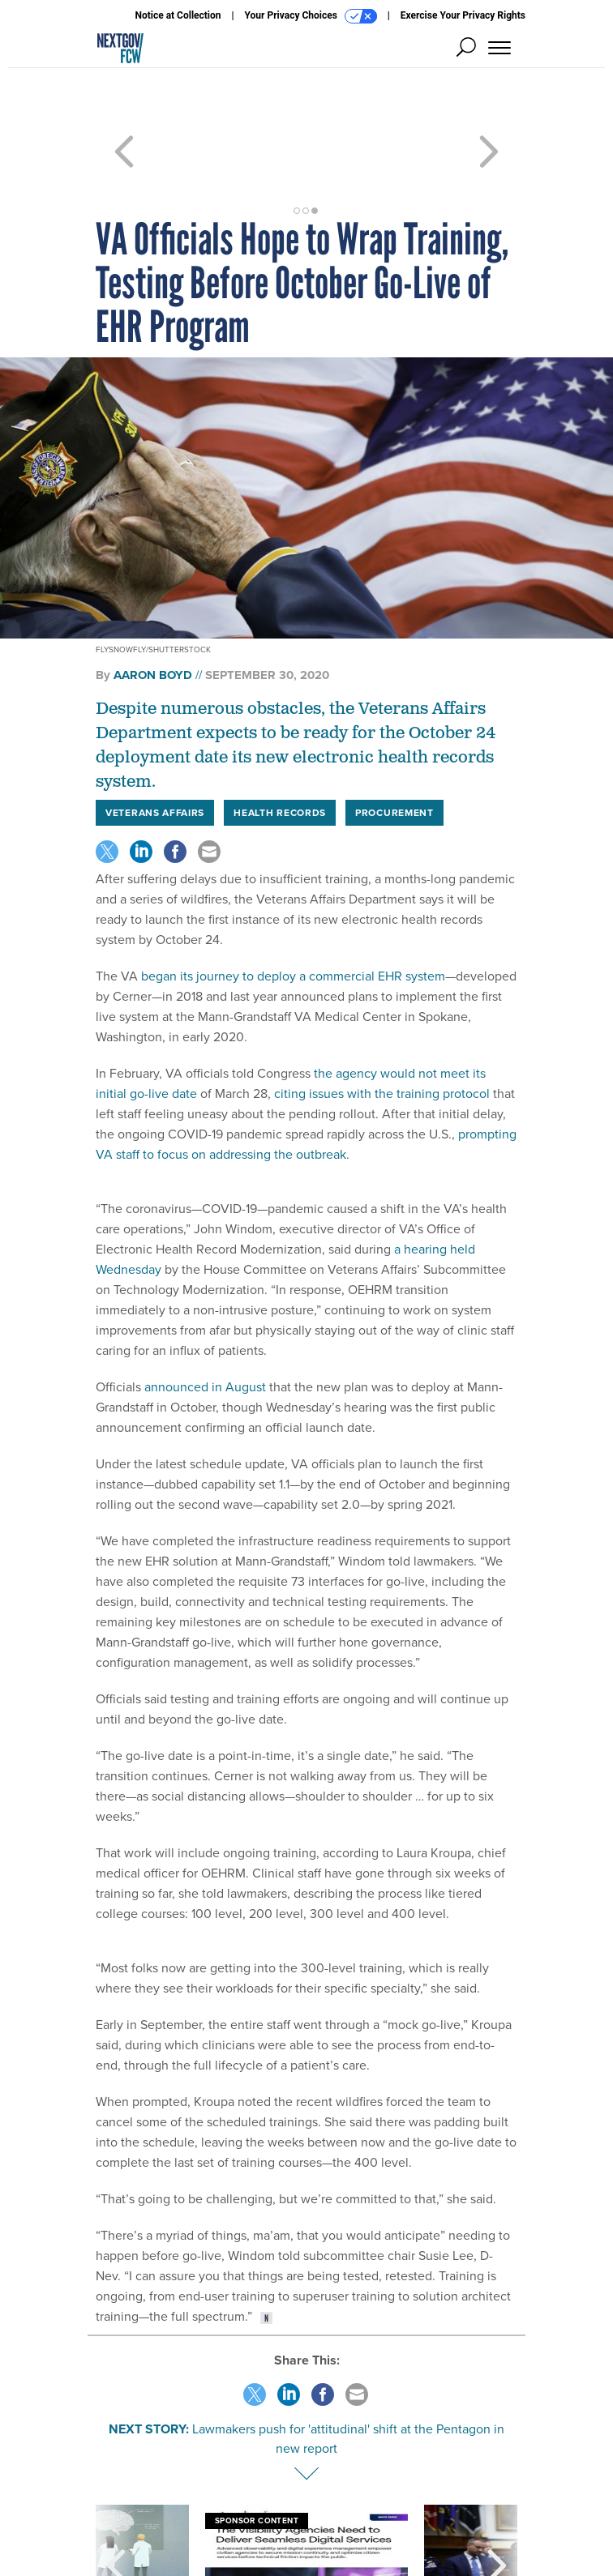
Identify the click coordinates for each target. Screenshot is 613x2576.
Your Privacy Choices (311, 16)
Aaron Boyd (153, 617)
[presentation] (116, 2507)
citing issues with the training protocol (380, 1035)
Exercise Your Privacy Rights (463, 15)
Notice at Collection (178, 15)
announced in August (203, 1328)
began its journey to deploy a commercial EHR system (291, 917)
